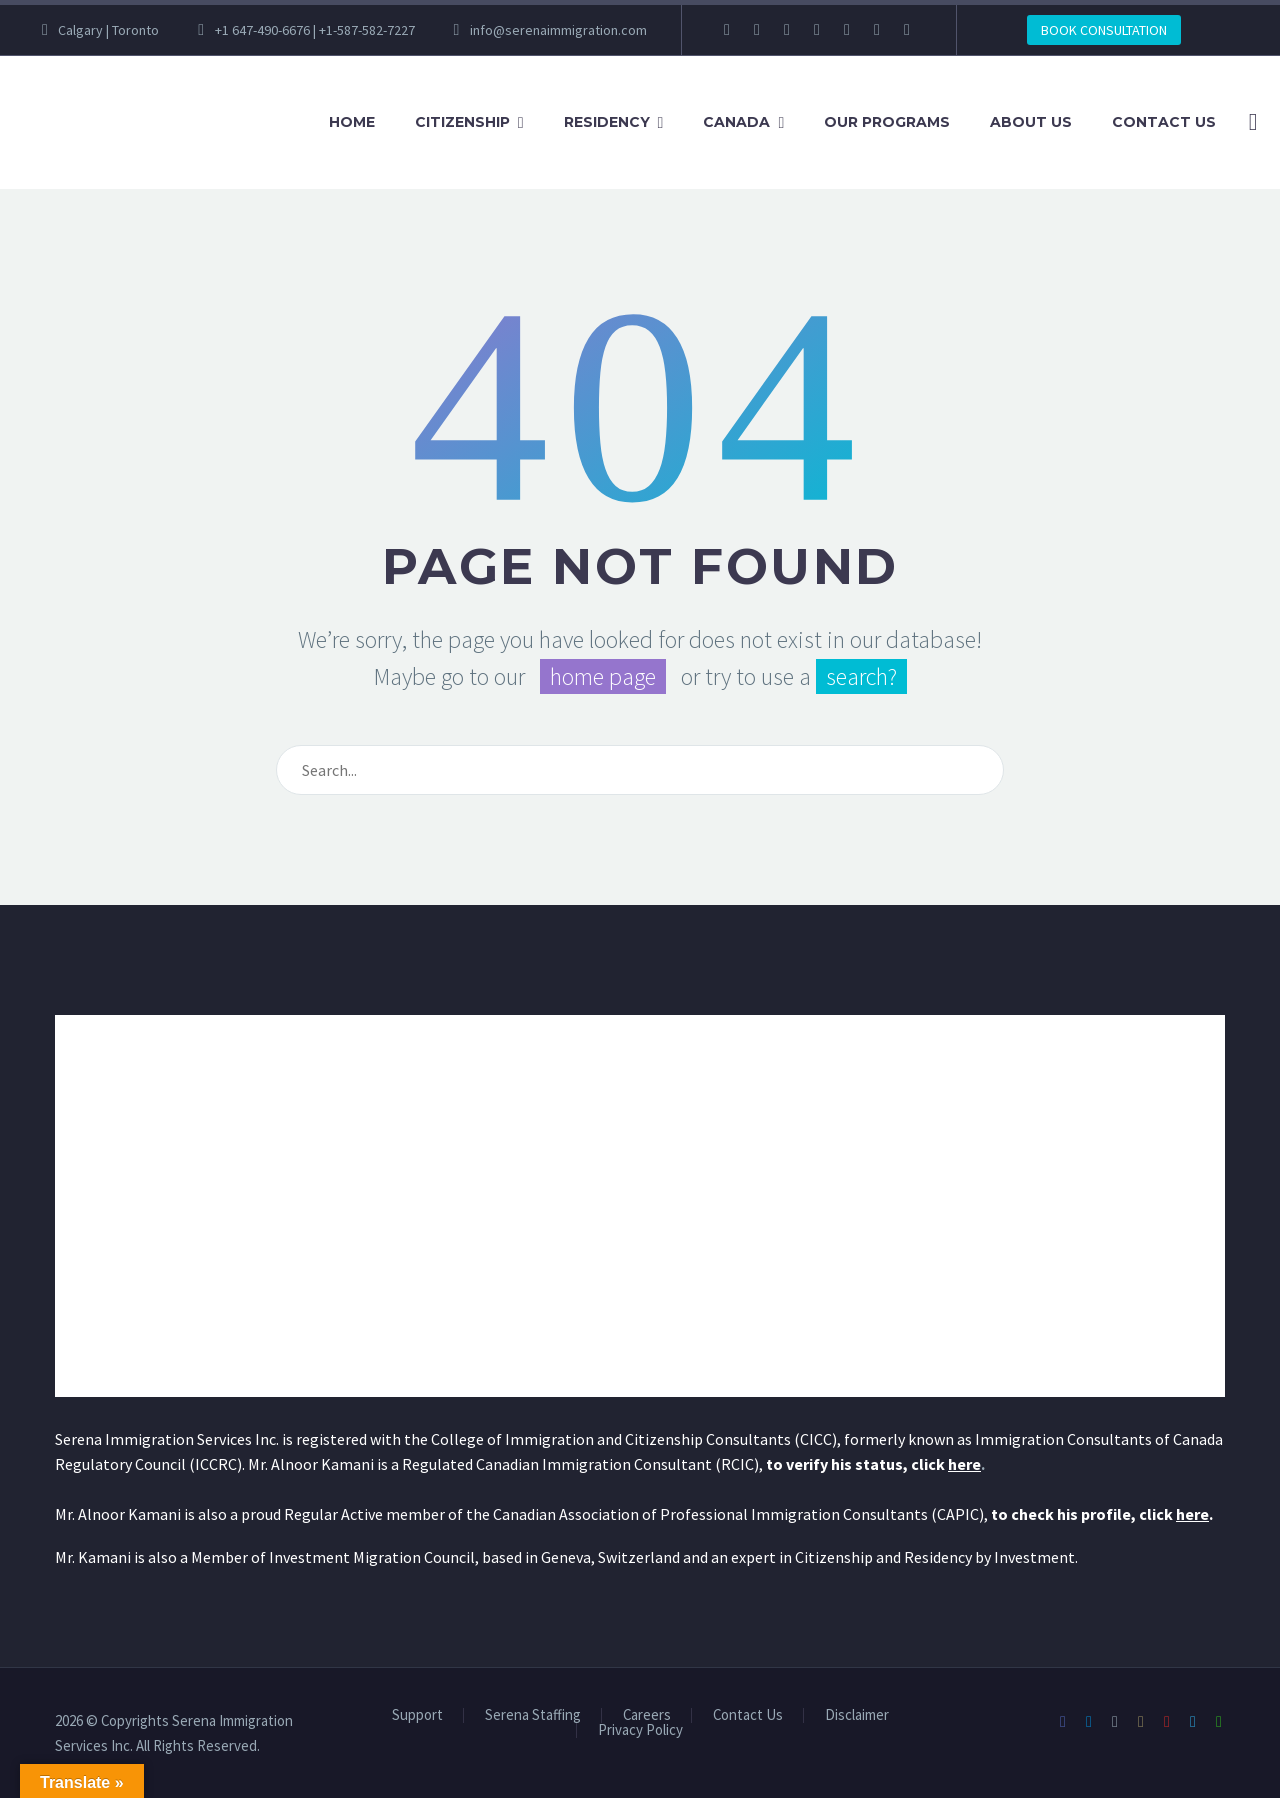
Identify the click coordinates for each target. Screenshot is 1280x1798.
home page (603, 676)
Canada (736, 122)
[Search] (1249, 122)
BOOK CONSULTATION (1104, 30)
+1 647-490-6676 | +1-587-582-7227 (315, 30)
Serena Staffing (533, 1715)
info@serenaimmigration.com (558, 30)
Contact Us (1164, 122)
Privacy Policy (640, 1730)
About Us (1031, 122)
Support (417, 1715)
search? (861, 676)
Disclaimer (857, 1715)
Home (352, 122)
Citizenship (462, 122)
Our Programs (887, 122)
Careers (647, 1715)
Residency (607, 122)
